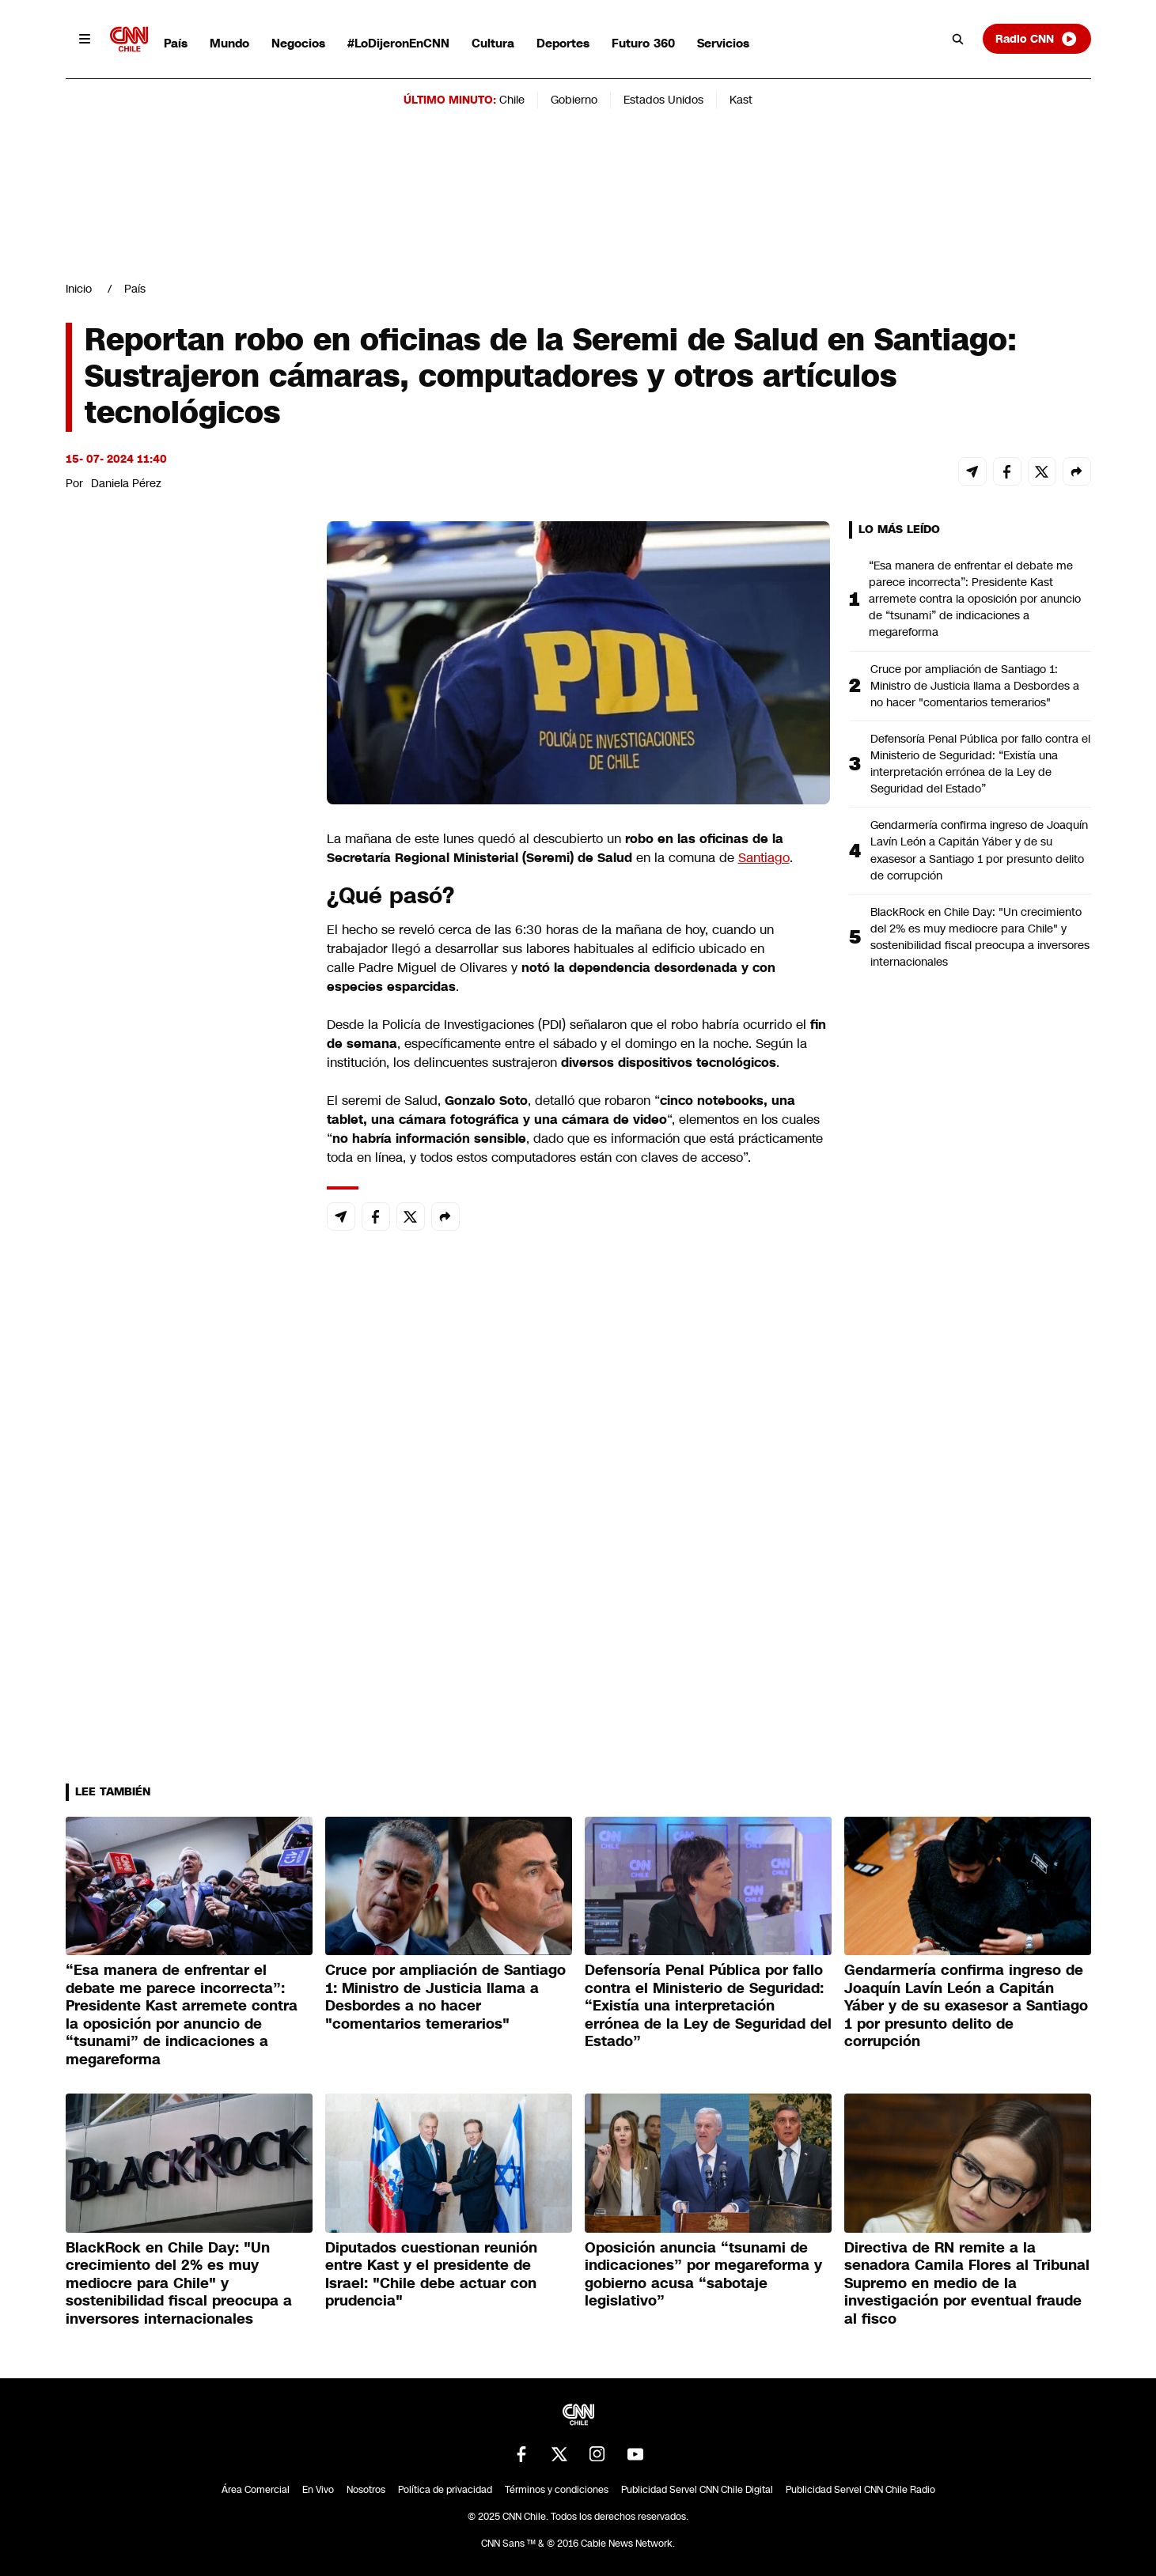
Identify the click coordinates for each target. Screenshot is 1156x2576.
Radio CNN (1036, 38)
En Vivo (318, 2489)
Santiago (764, 858)
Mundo (229, 43)
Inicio (79, 289)
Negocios (298, 43)
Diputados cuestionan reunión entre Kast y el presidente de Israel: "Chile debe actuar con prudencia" (431, 2274)
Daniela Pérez (126, 483)
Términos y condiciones (556, 2489)
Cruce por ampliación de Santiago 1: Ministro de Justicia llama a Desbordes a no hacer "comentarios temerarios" (974, 685)
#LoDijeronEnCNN (398, 43)
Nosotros (366, 2489)
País (176, 43)
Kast (741, 100)
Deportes (562, 43)
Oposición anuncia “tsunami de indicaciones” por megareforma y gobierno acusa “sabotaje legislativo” (703, 2274)
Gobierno (574, 100)
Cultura (493, 43)
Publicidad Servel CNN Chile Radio (860, 2489)
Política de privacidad (445, 2489)
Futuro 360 (643, 43)
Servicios (723, 43)
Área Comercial (256, 2489)
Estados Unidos (663, 100)
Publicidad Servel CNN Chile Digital (697, 2489)
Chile (512, 100)
